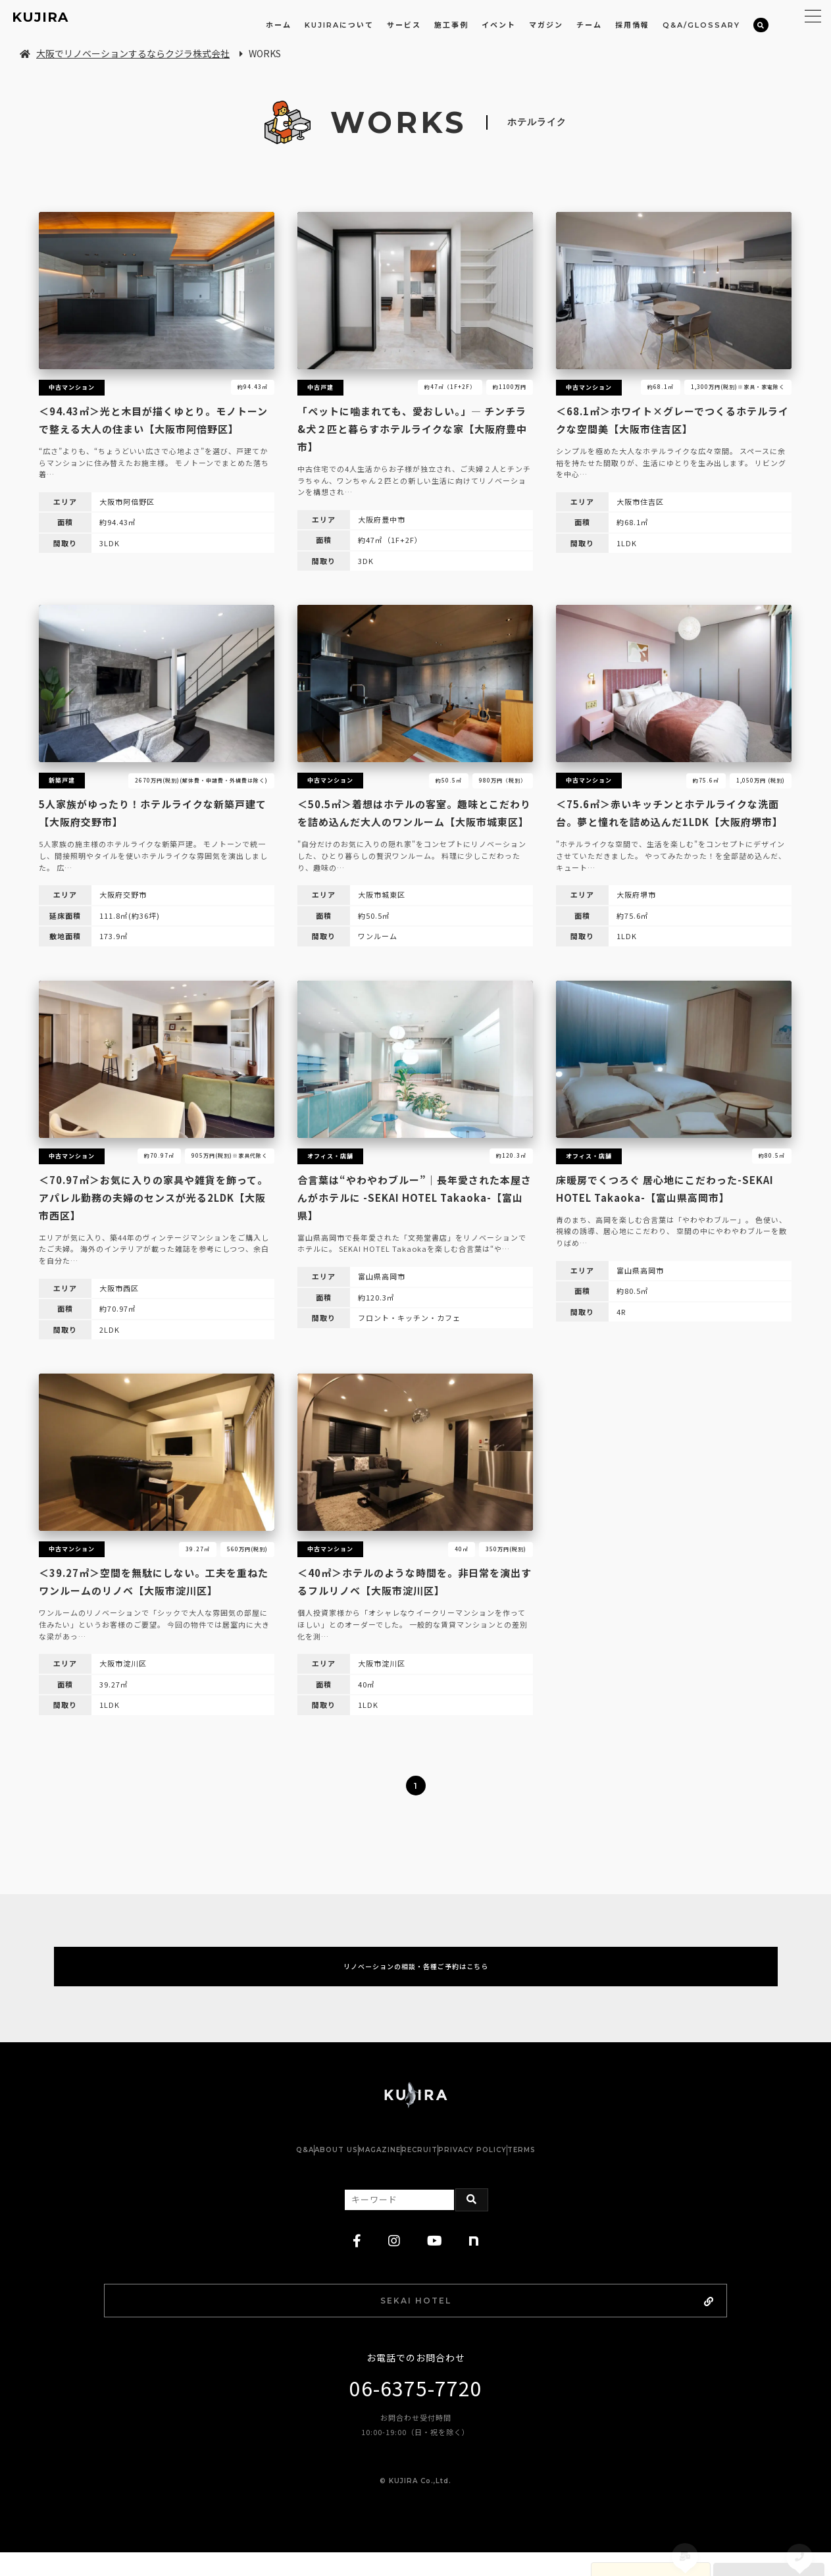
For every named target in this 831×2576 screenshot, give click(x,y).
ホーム (278, 25)
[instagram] (394, 2258)
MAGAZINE (366, 2167)
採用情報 (632, 25)
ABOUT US (296, 2167)
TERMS (587, 2167)
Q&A (239, 2167)
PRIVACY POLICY (512, 2167)
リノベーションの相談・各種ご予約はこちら (416, 1975)
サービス (404, 25)
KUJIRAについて (339, 25)
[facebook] (357, 2258)
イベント (499, 25)
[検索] (760, 25)
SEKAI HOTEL (451, 2320)
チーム (589, 25)
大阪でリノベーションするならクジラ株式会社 (125, 53)
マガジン (546, 25)
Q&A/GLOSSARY (701, 25)
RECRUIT (433, 2167)
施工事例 (451, 25)
